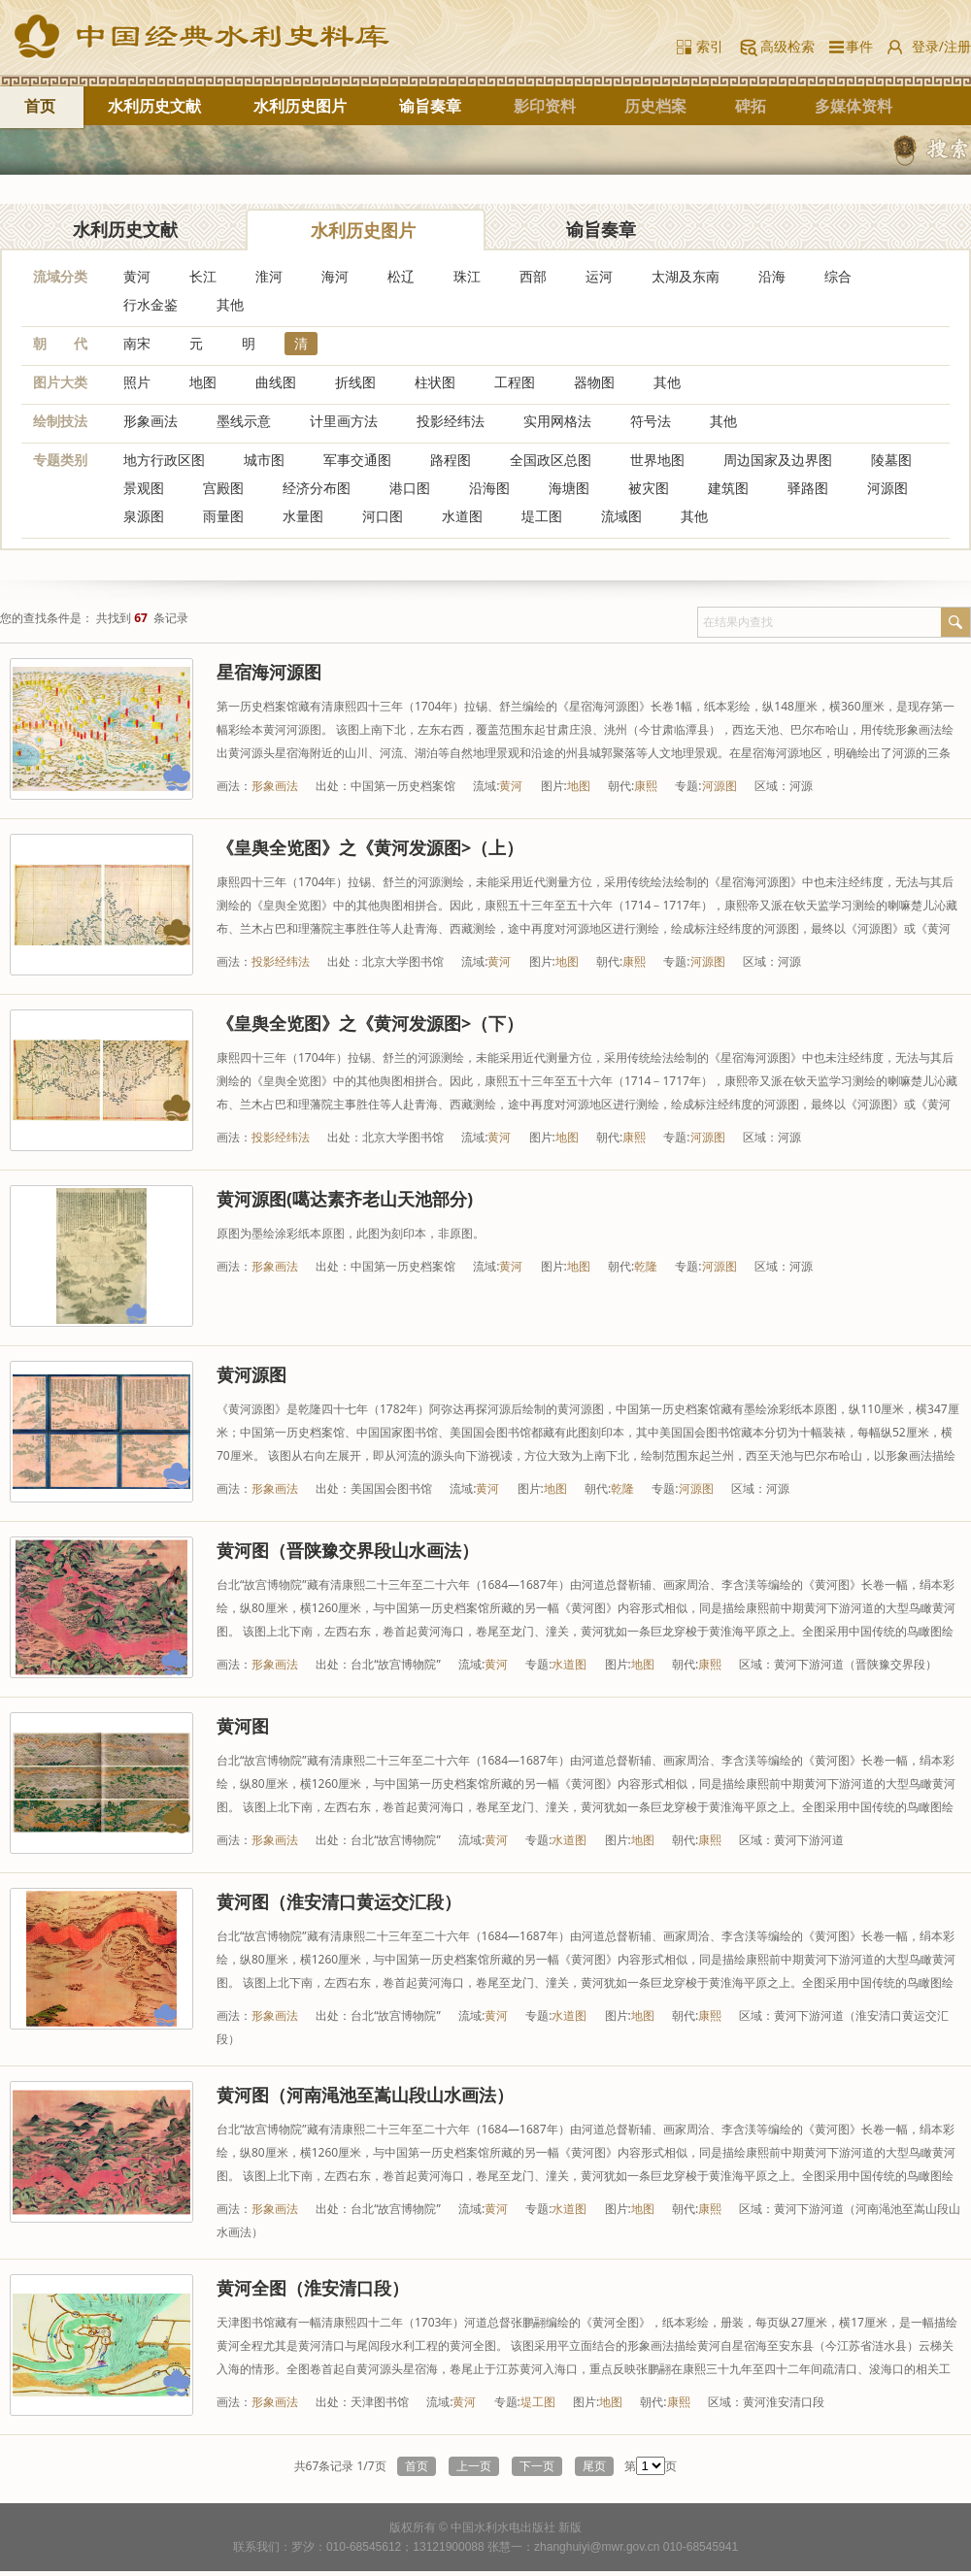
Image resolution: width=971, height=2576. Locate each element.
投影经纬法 (451, 421)
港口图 (409, 488)
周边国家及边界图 (777, 459)
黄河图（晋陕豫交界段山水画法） (348, 1550)
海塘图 (569, 488)
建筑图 (728, 488)
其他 (230, 304)
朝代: (621, 785)
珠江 (467, 276)
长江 (203, 276)
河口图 (382, 516)
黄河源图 (251, 1374)
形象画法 (150, 421)
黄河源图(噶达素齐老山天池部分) (345, 1198)
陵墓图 (891, 459)
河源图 (887, 488)
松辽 (401, 276)
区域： (771, 785)
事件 (856, 46)
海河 (335, 276)
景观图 (143, 488)
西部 (533, 276)
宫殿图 (223, 488)
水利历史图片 (300, 105)
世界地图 (657, 459)
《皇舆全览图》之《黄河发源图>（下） (370, 1023)
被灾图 (648, 488)
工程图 (514, 382)
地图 (203, 382)
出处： (333, 785)
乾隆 (645, 1266)
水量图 (303, 516)
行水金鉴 (150, 304)
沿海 (772, 276)
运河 (599, 276)
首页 (39, 105)
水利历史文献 (154, 105)
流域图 (621, 516)
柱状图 (435, 382)
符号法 (650, 421)
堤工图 (541, 516)
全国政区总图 (550, 459)
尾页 (594, 2466)
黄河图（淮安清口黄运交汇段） (339, 1901)
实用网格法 (557, 421)
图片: (554, 785)
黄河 (137, 276)
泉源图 (143, 516)
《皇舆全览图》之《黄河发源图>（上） (370, 847)
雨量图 (223, 516)
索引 (709, 46)
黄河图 (243, 1725)
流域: (486, 785)
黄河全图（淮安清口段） (313, 2287)
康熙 (645, 785)
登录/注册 (941, 46)
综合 (838, 276)
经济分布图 (317, 488)
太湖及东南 (686, 276)
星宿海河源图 (269, 671)
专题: (688, 785)
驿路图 (807, 488)
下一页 (536, 2466)
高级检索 (787, 46)
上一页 (473, 2466)
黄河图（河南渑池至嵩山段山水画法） (365, 2094)
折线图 (355, 382)
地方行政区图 (164, 459)
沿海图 (489, 488)
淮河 (269, 276)
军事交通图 (357, 459)
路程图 (450, 459)
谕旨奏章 (430, 105)
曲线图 (275, 382)
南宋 (137, 343)
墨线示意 (244, 421)
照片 (137, 382)
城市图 (264, 459)
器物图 (594, 382)
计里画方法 (344, 421)
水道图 (462, 516)
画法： (234, 785)
